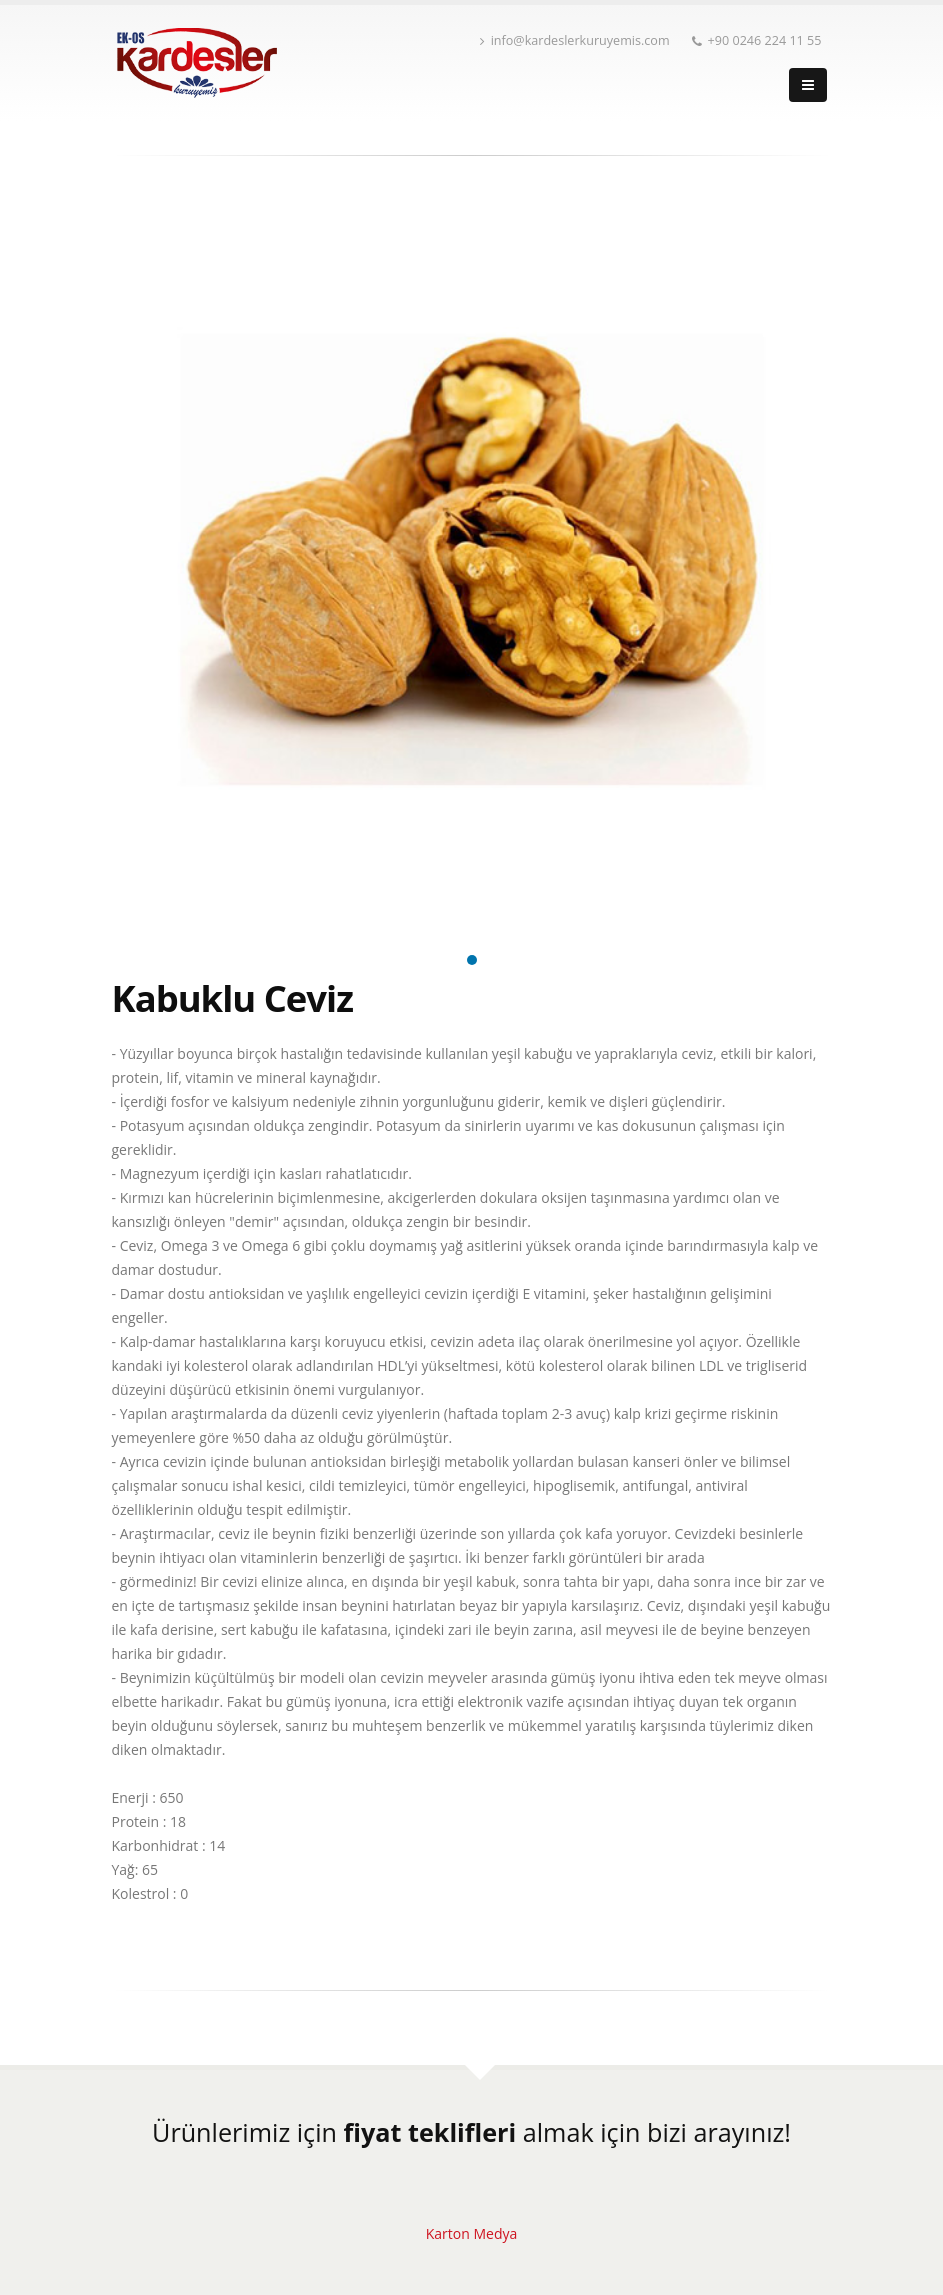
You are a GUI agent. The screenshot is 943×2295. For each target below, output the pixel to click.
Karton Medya (472, 2233)
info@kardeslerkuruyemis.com (575, 40)
